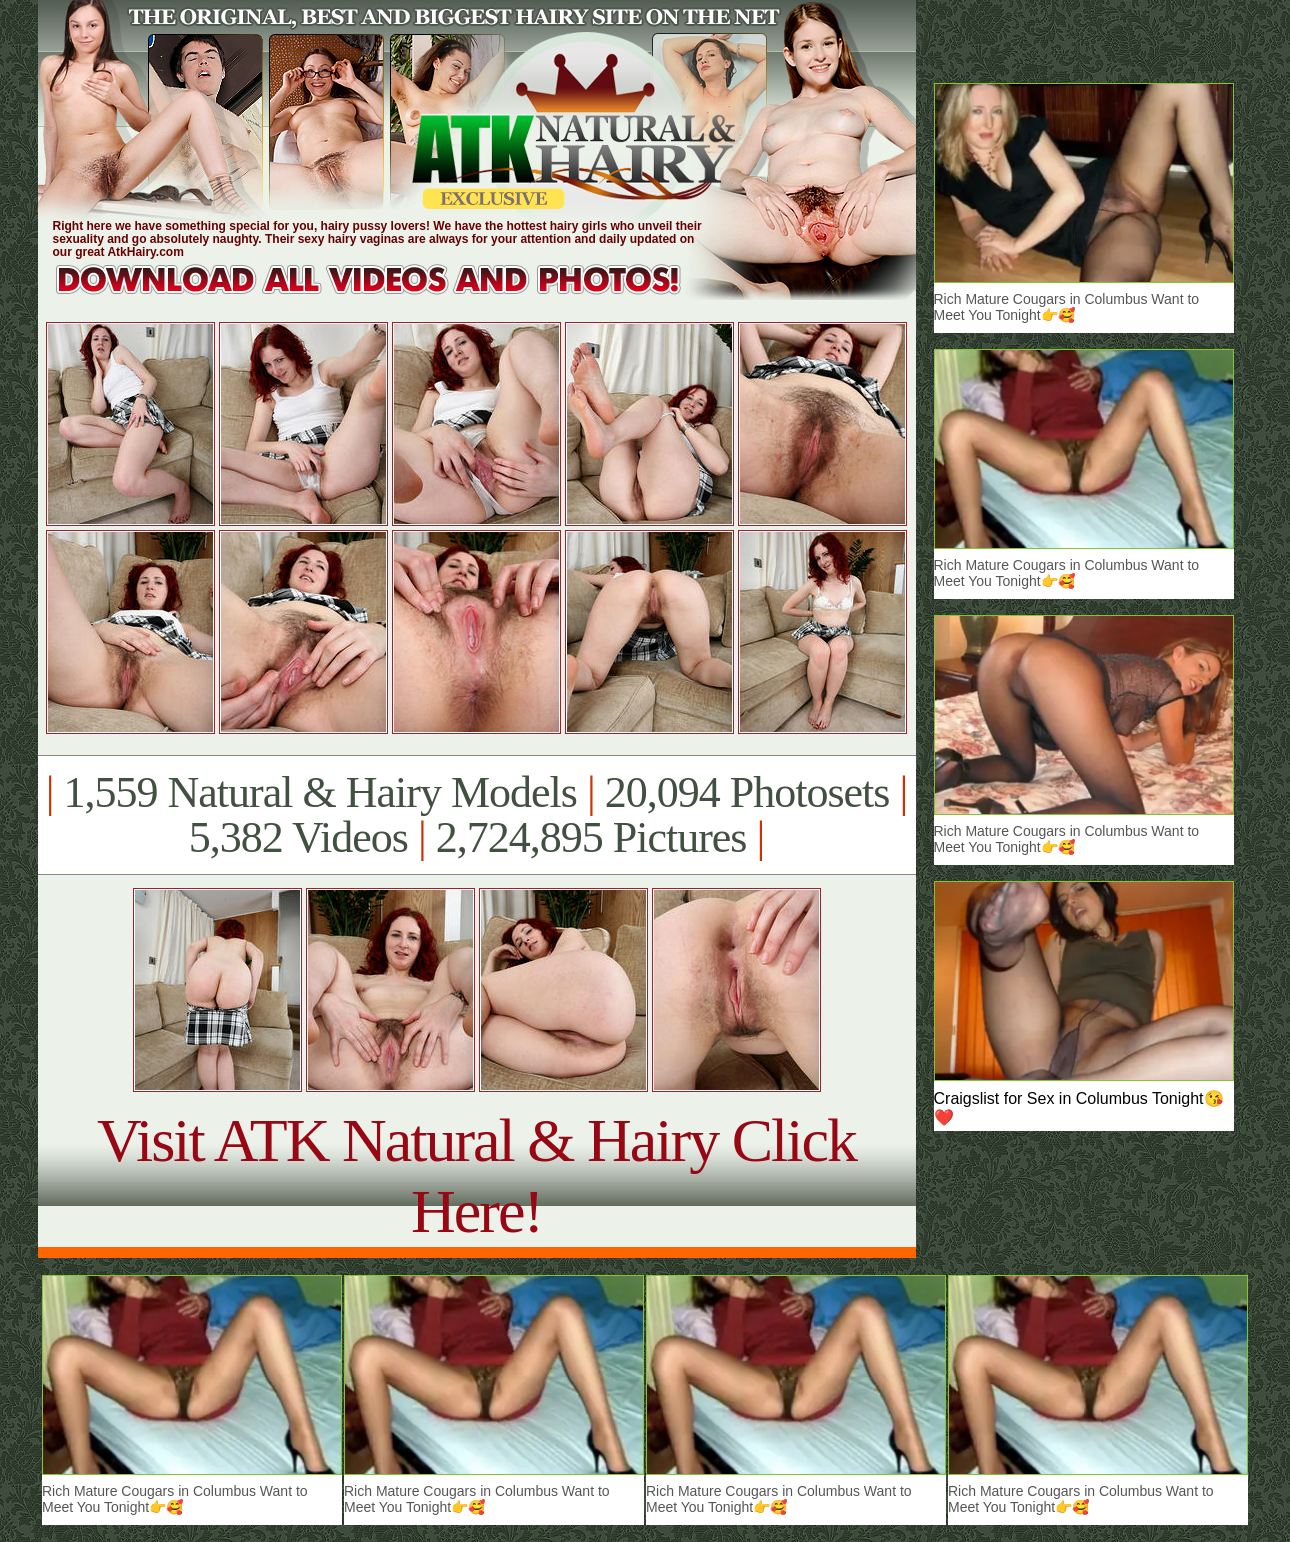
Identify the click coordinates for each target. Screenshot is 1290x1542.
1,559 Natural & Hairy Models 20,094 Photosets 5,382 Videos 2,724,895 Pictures (476, 815)
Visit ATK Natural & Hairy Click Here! (476, 1175)
